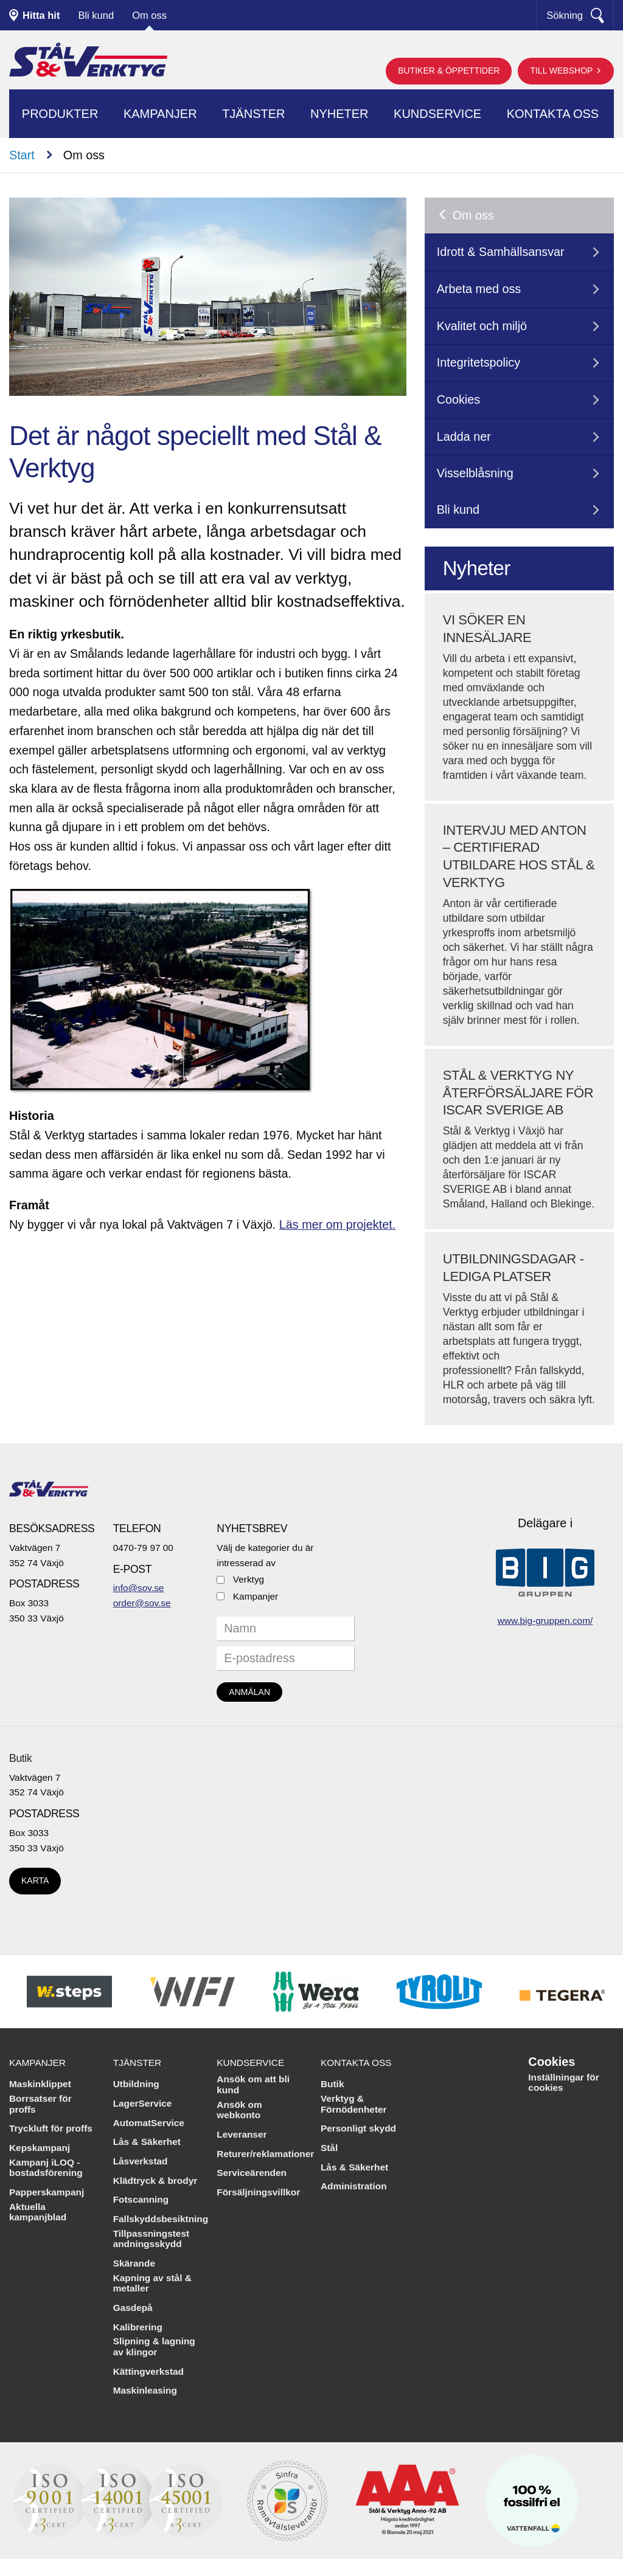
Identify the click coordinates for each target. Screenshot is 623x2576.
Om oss (149, 15)
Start (22, 155)
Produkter (60, 113)
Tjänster (253, 113)
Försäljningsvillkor (258, 2192)
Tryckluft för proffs (50, 2128)
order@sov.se (142, 1603)
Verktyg (248, 1579)
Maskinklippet (40, 2084)
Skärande (134, 2263)
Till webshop (562, 70)
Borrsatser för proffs (40, 2104)
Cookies (458, 399)
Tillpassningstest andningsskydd (151, 2239)
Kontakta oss (553, 113)
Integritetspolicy (478, 362)
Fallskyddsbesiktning (161, 2219)
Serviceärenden (252, 2172)
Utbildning (136, 2084)
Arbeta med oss (479, 288)
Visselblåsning (475, 473)
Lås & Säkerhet (147, 2141)
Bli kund (96, 15)
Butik (20, 1758)
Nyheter (339, 113)
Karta (35, 1880)
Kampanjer (160, 113)
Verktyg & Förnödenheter (354, 2104)
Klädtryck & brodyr (155, 2180)
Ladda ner (464, 436)
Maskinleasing (145, 2390)
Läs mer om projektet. (337, 1224)
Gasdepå (133, 2307)
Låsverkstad (140, 2161)
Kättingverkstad (148, 2371)
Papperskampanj (46, 2192)
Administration (354, 2186)
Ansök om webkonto (239, 2110)
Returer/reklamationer (265, 2154)
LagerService (142, 2103)
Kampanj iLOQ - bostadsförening (46, 2167)
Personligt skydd (358, 2128)
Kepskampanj (39, 2148)
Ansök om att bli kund (253, 2084)
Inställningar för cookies (563, 2082)
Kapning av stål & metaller (152, 2283)
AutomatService (148, 2123)
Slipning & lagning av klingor (154, 2346)
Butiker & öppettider (448, 70)
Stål (329, 2148)
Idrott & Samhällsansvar (501, 251)
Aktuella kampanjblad (37, 2212)
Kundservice (437, 113)
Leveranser (241, 2134)
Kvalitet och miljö (482, 326)
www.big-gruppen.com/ (545, 1620)
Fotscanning (141, 2199)
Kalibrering (137, 2327)
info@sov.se (138, 1588)
